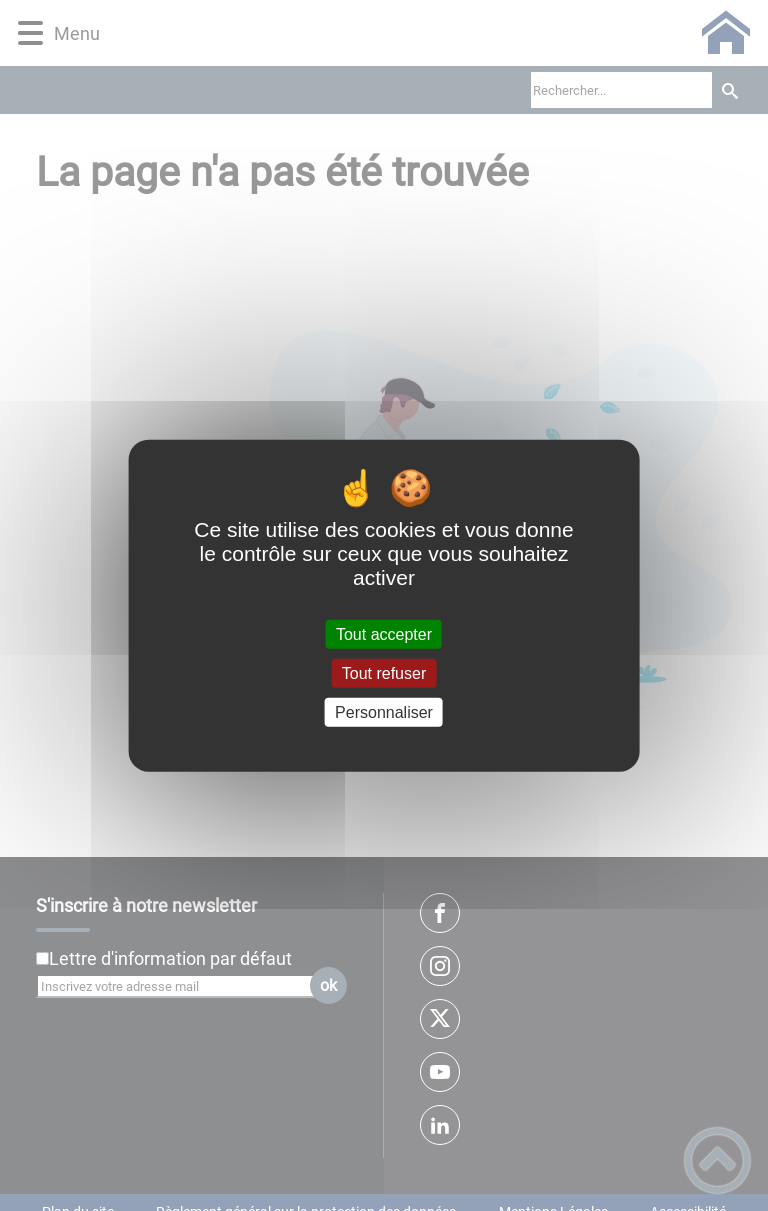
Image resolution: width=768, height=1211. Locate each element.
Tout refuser (384, 672)
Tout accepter (384, 633)
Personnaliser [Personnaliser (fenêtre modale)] (384, 712)
